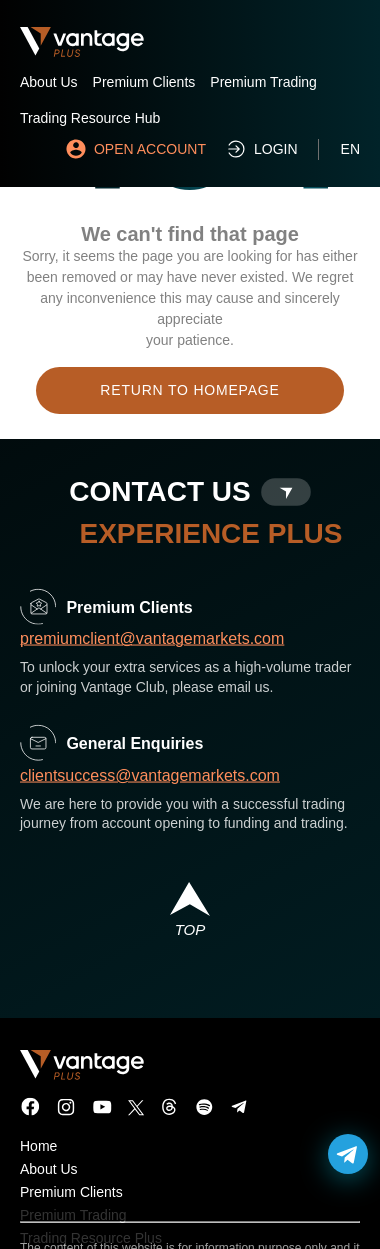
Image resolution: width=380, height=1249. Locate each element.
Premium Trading (263, 82)
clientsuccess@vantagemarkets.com (150, 785)
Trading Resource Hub (90, 118)
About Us (49, 82)
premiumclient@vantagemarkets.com (152, 649)
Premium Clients (144, 82)
